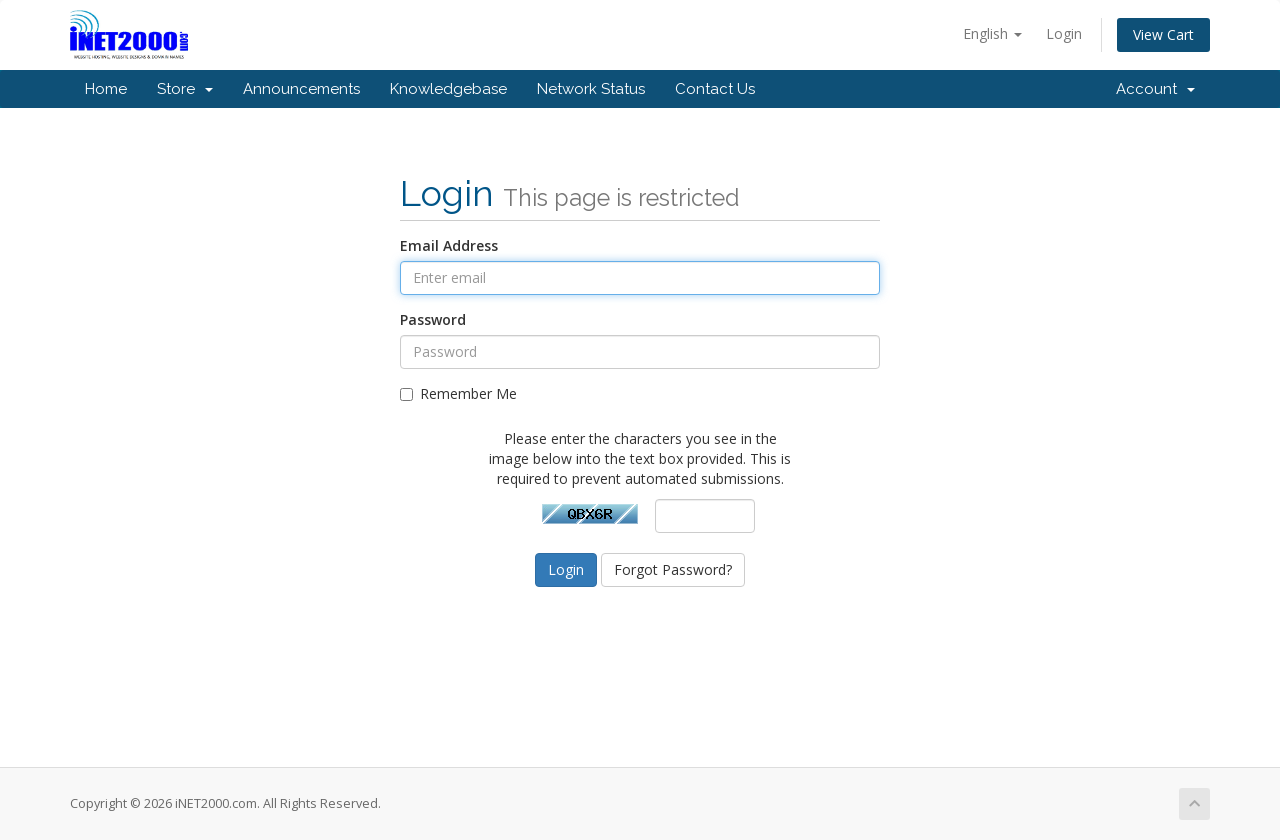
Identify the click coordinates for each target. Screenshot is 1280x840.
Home (106, 89)
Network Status (591, 89)
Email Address (449, 245)
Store (185, 89)
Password (433, 319)
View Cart (1163, 34)
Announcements (301, 89)
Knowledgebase (448, 89)
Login (1064, 33)
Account (1155, 89)
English (992, 33)
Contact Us (715, 89)
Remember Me (458, 393)
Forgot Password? (673, 569)
